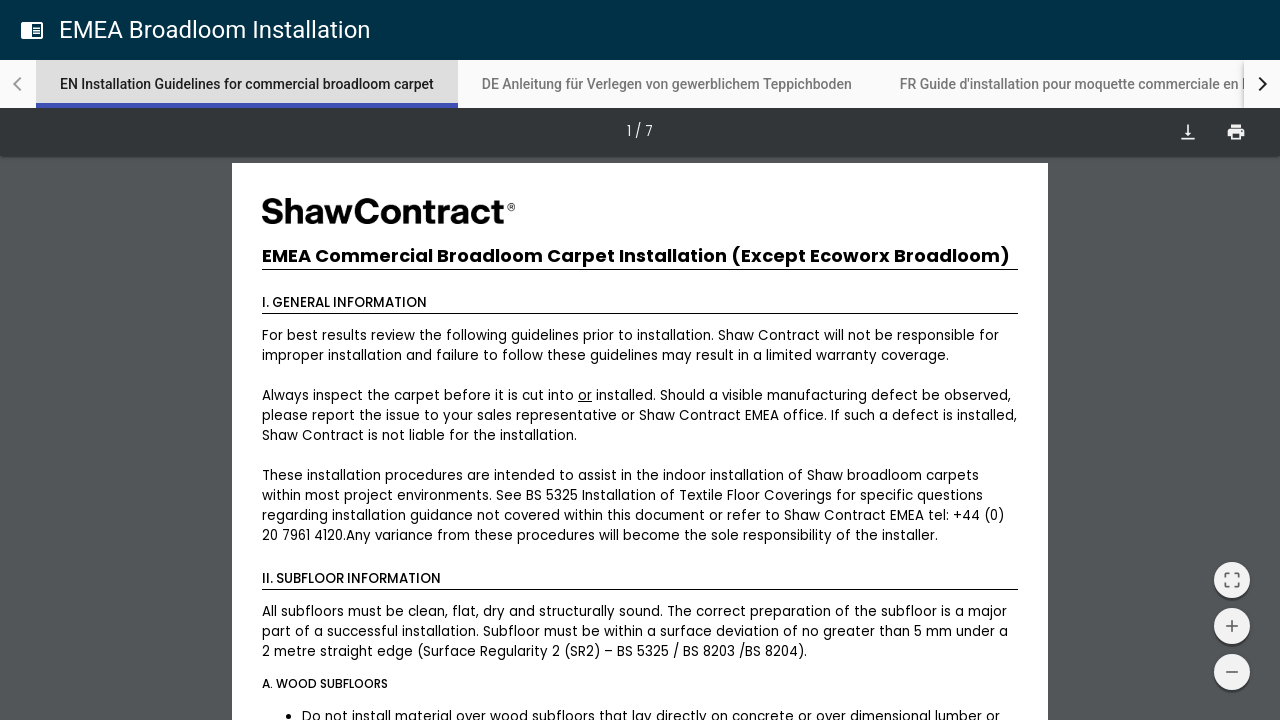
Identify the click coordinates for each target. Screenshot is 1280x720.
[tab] (247, 84)
